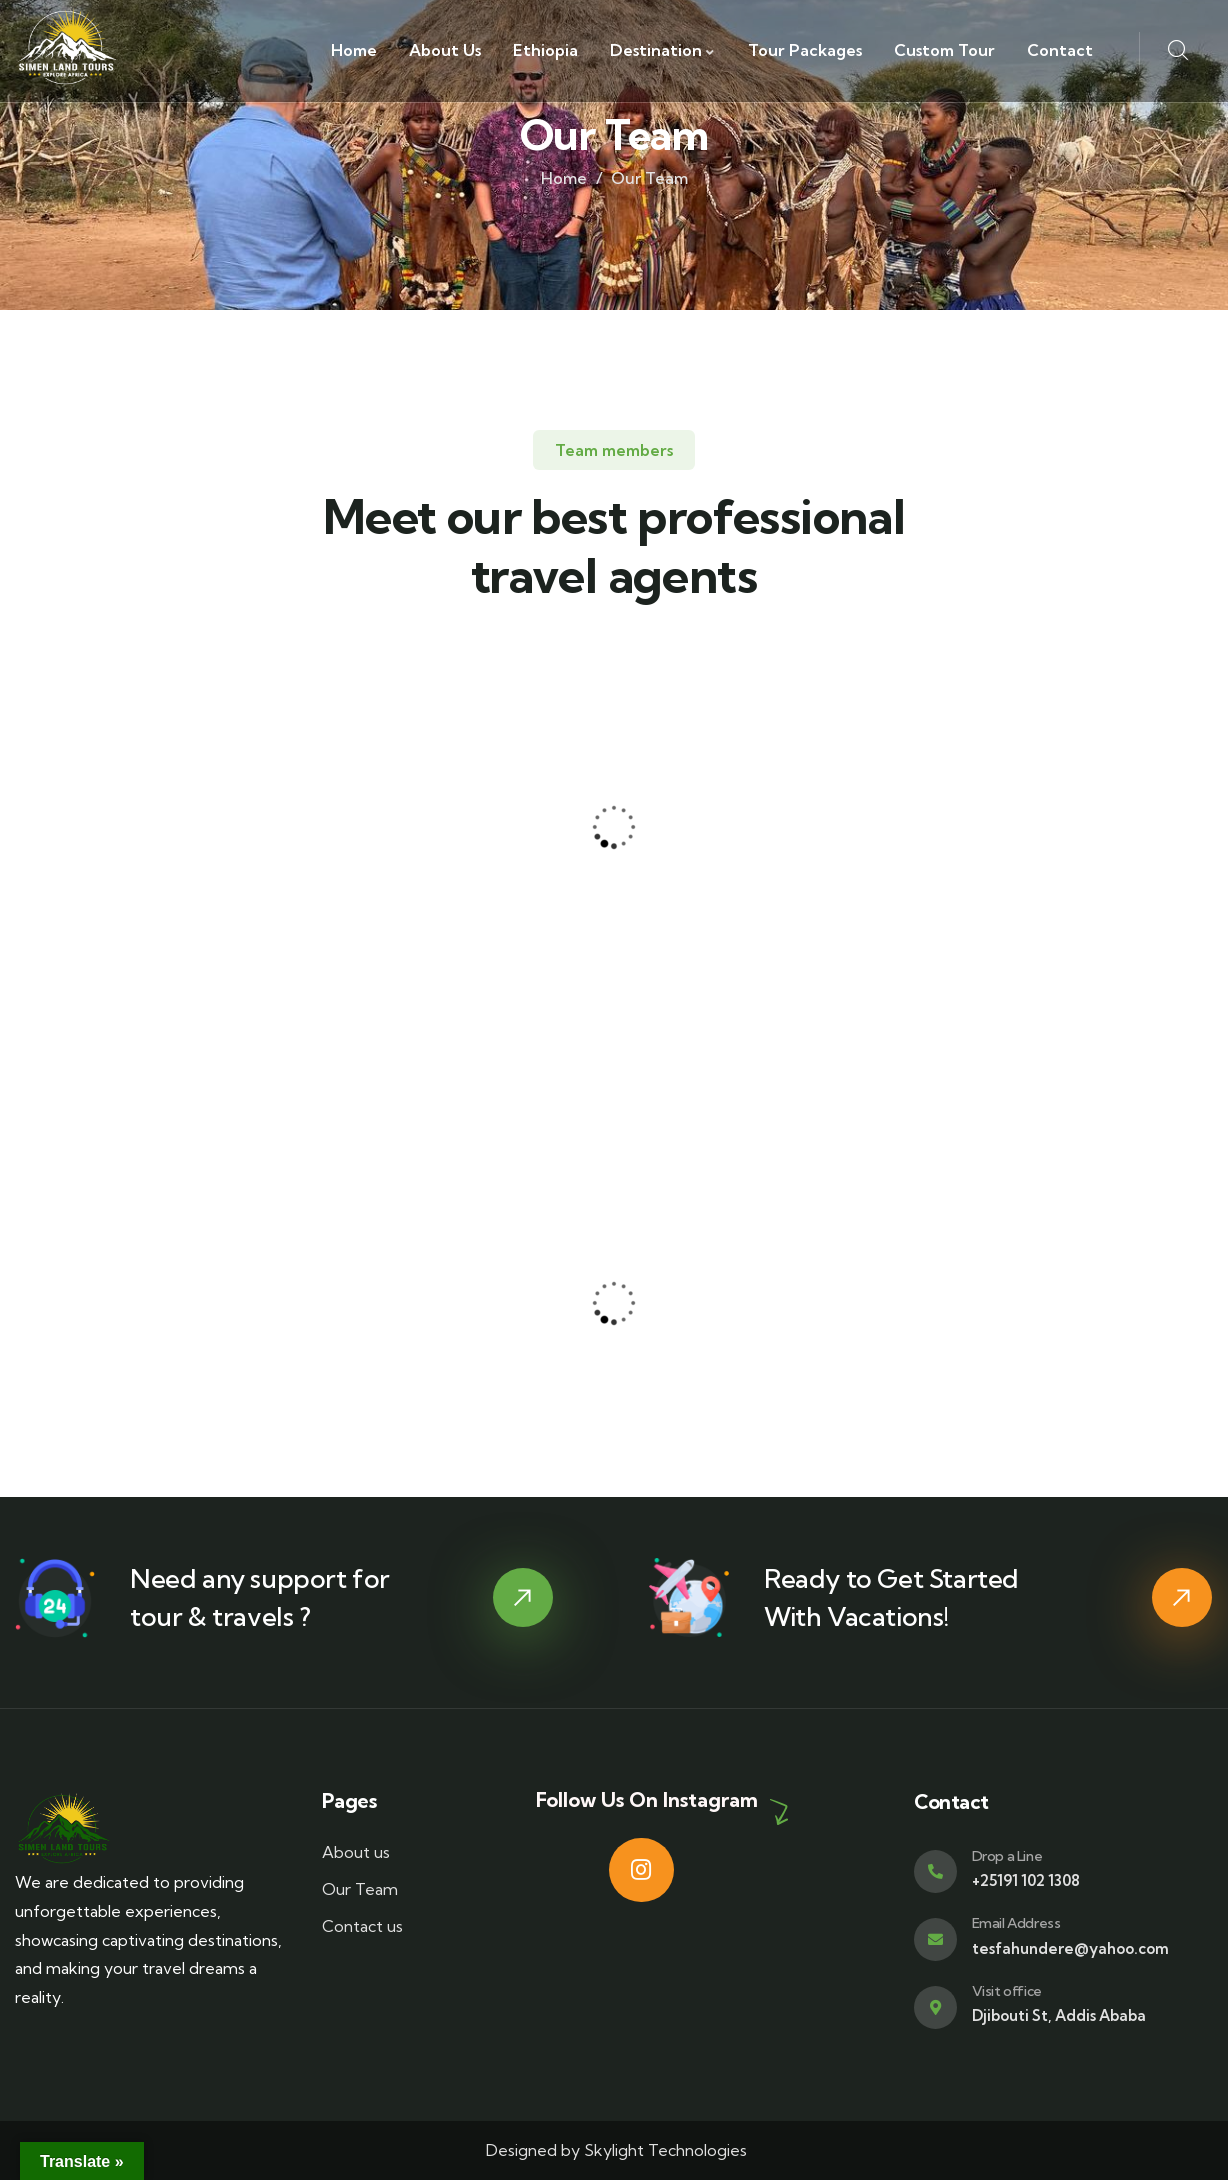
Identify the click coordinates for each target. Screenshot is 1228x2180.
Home (564, 178)
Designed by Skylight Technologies (614, 2150)
